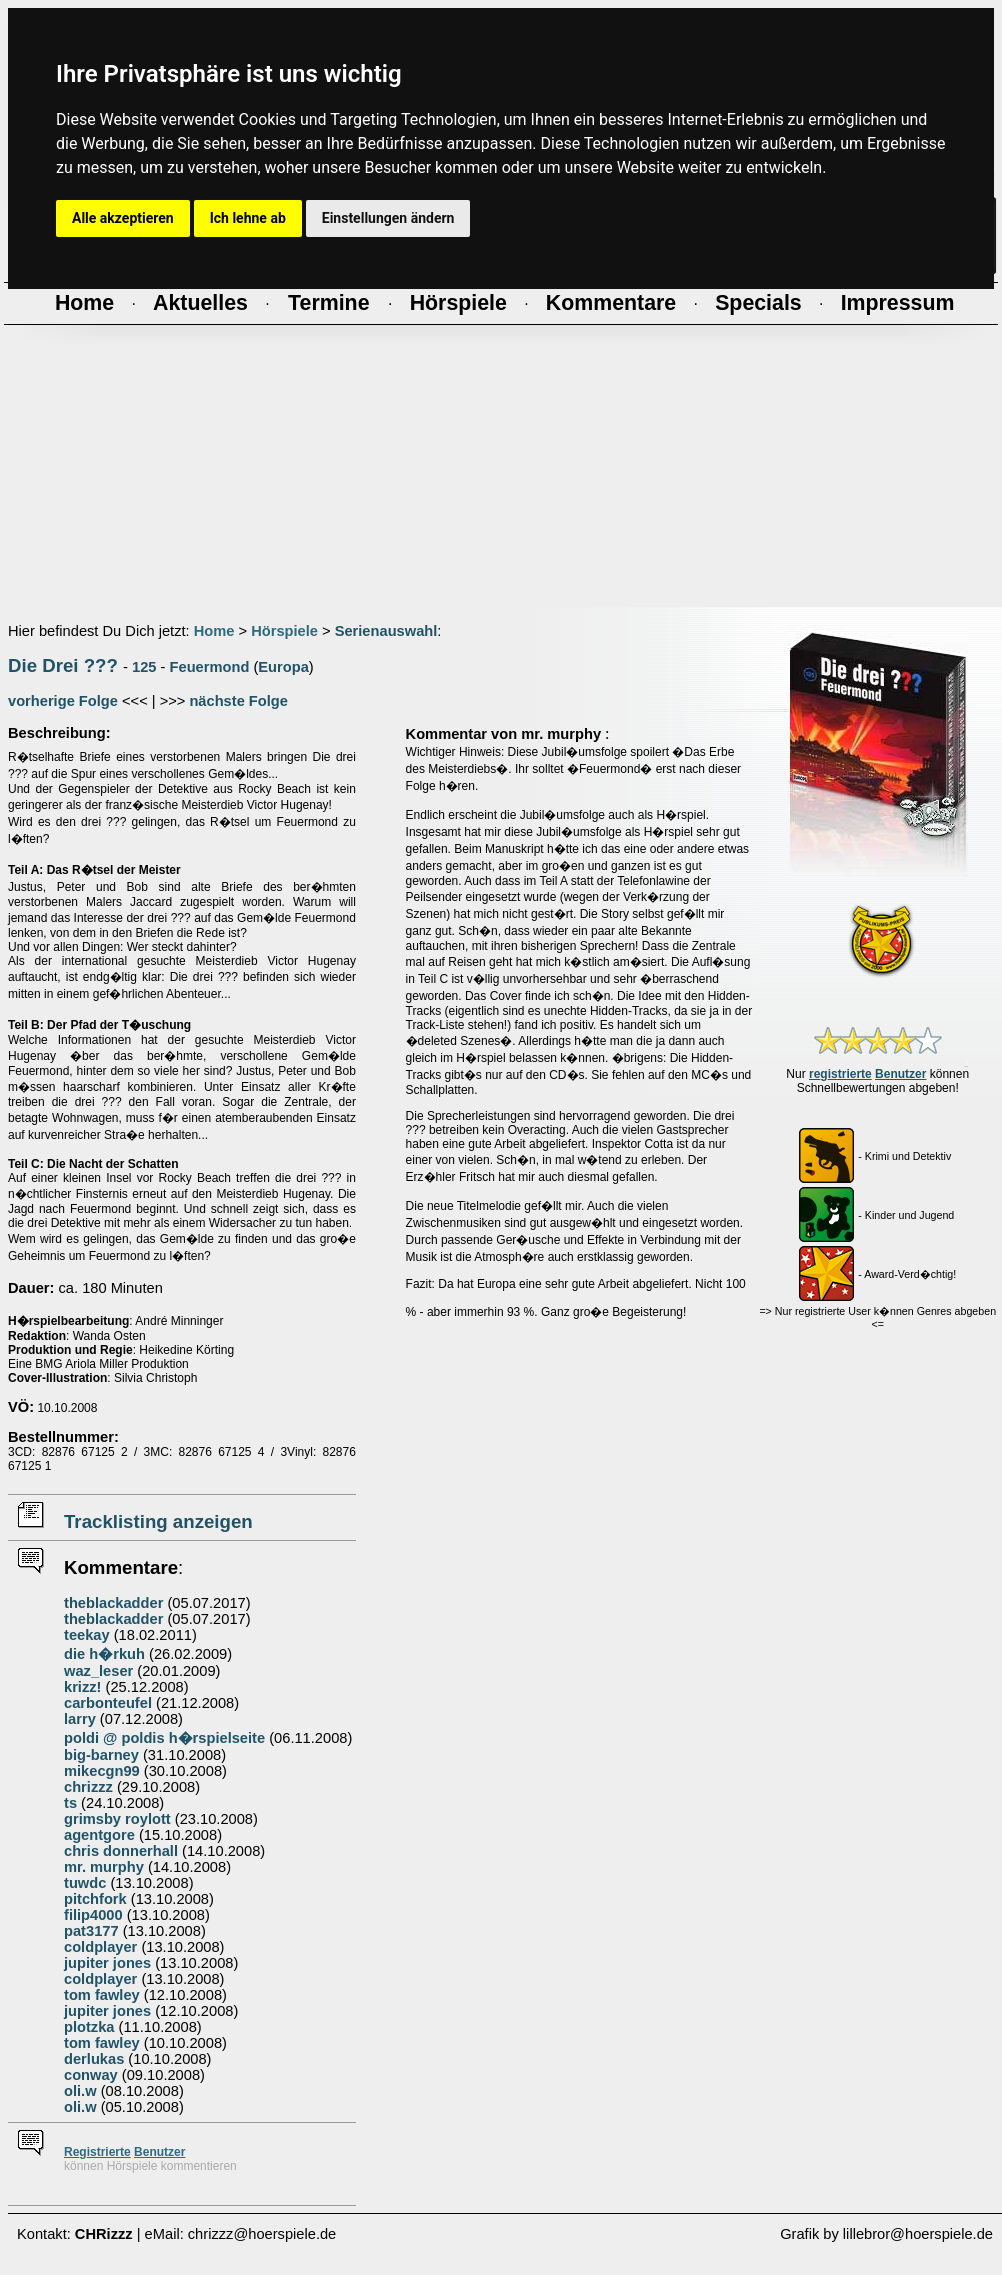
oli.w (80, 2091)
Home (214, 631)
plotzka (89, 2027)
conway (91, 2075)
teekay (87, 1635)
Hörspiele (284, 631)
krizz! (82, 1687)
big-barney (101, 1755)
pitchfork (95, 1899)
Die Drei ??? (63, 665)
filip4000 (93, 1915)
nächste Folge (238, 701)
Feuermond (210, 667)
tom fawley (102, 1995)
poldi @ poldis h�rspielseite (164, 1738)
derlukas (94, 2059)
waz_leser (98, 1671)
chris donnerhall (121, 1851)
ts (70, 1803)
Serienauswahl (386, 631)
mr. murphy (104, 1867)
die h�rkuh (104, 1654)
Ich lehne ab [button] (248, 218)
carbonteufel (108, 1703)
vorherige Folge (63, 701)
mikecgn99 (102, 1771)
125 (144, 667)
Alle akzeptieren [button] (123, 218)
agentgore (99, 1835)
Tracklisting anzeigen (158, 1521)
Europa (283, 667)
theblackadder (113, 1603)
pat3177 (91, 1931)
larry (80, 1719)
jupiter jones (107, 1963)
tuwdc (85, 1883)
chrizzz (88, 1787)
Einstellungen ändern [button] (388, 218)
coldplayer (100, 1947)
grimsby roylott (117, 1819)
